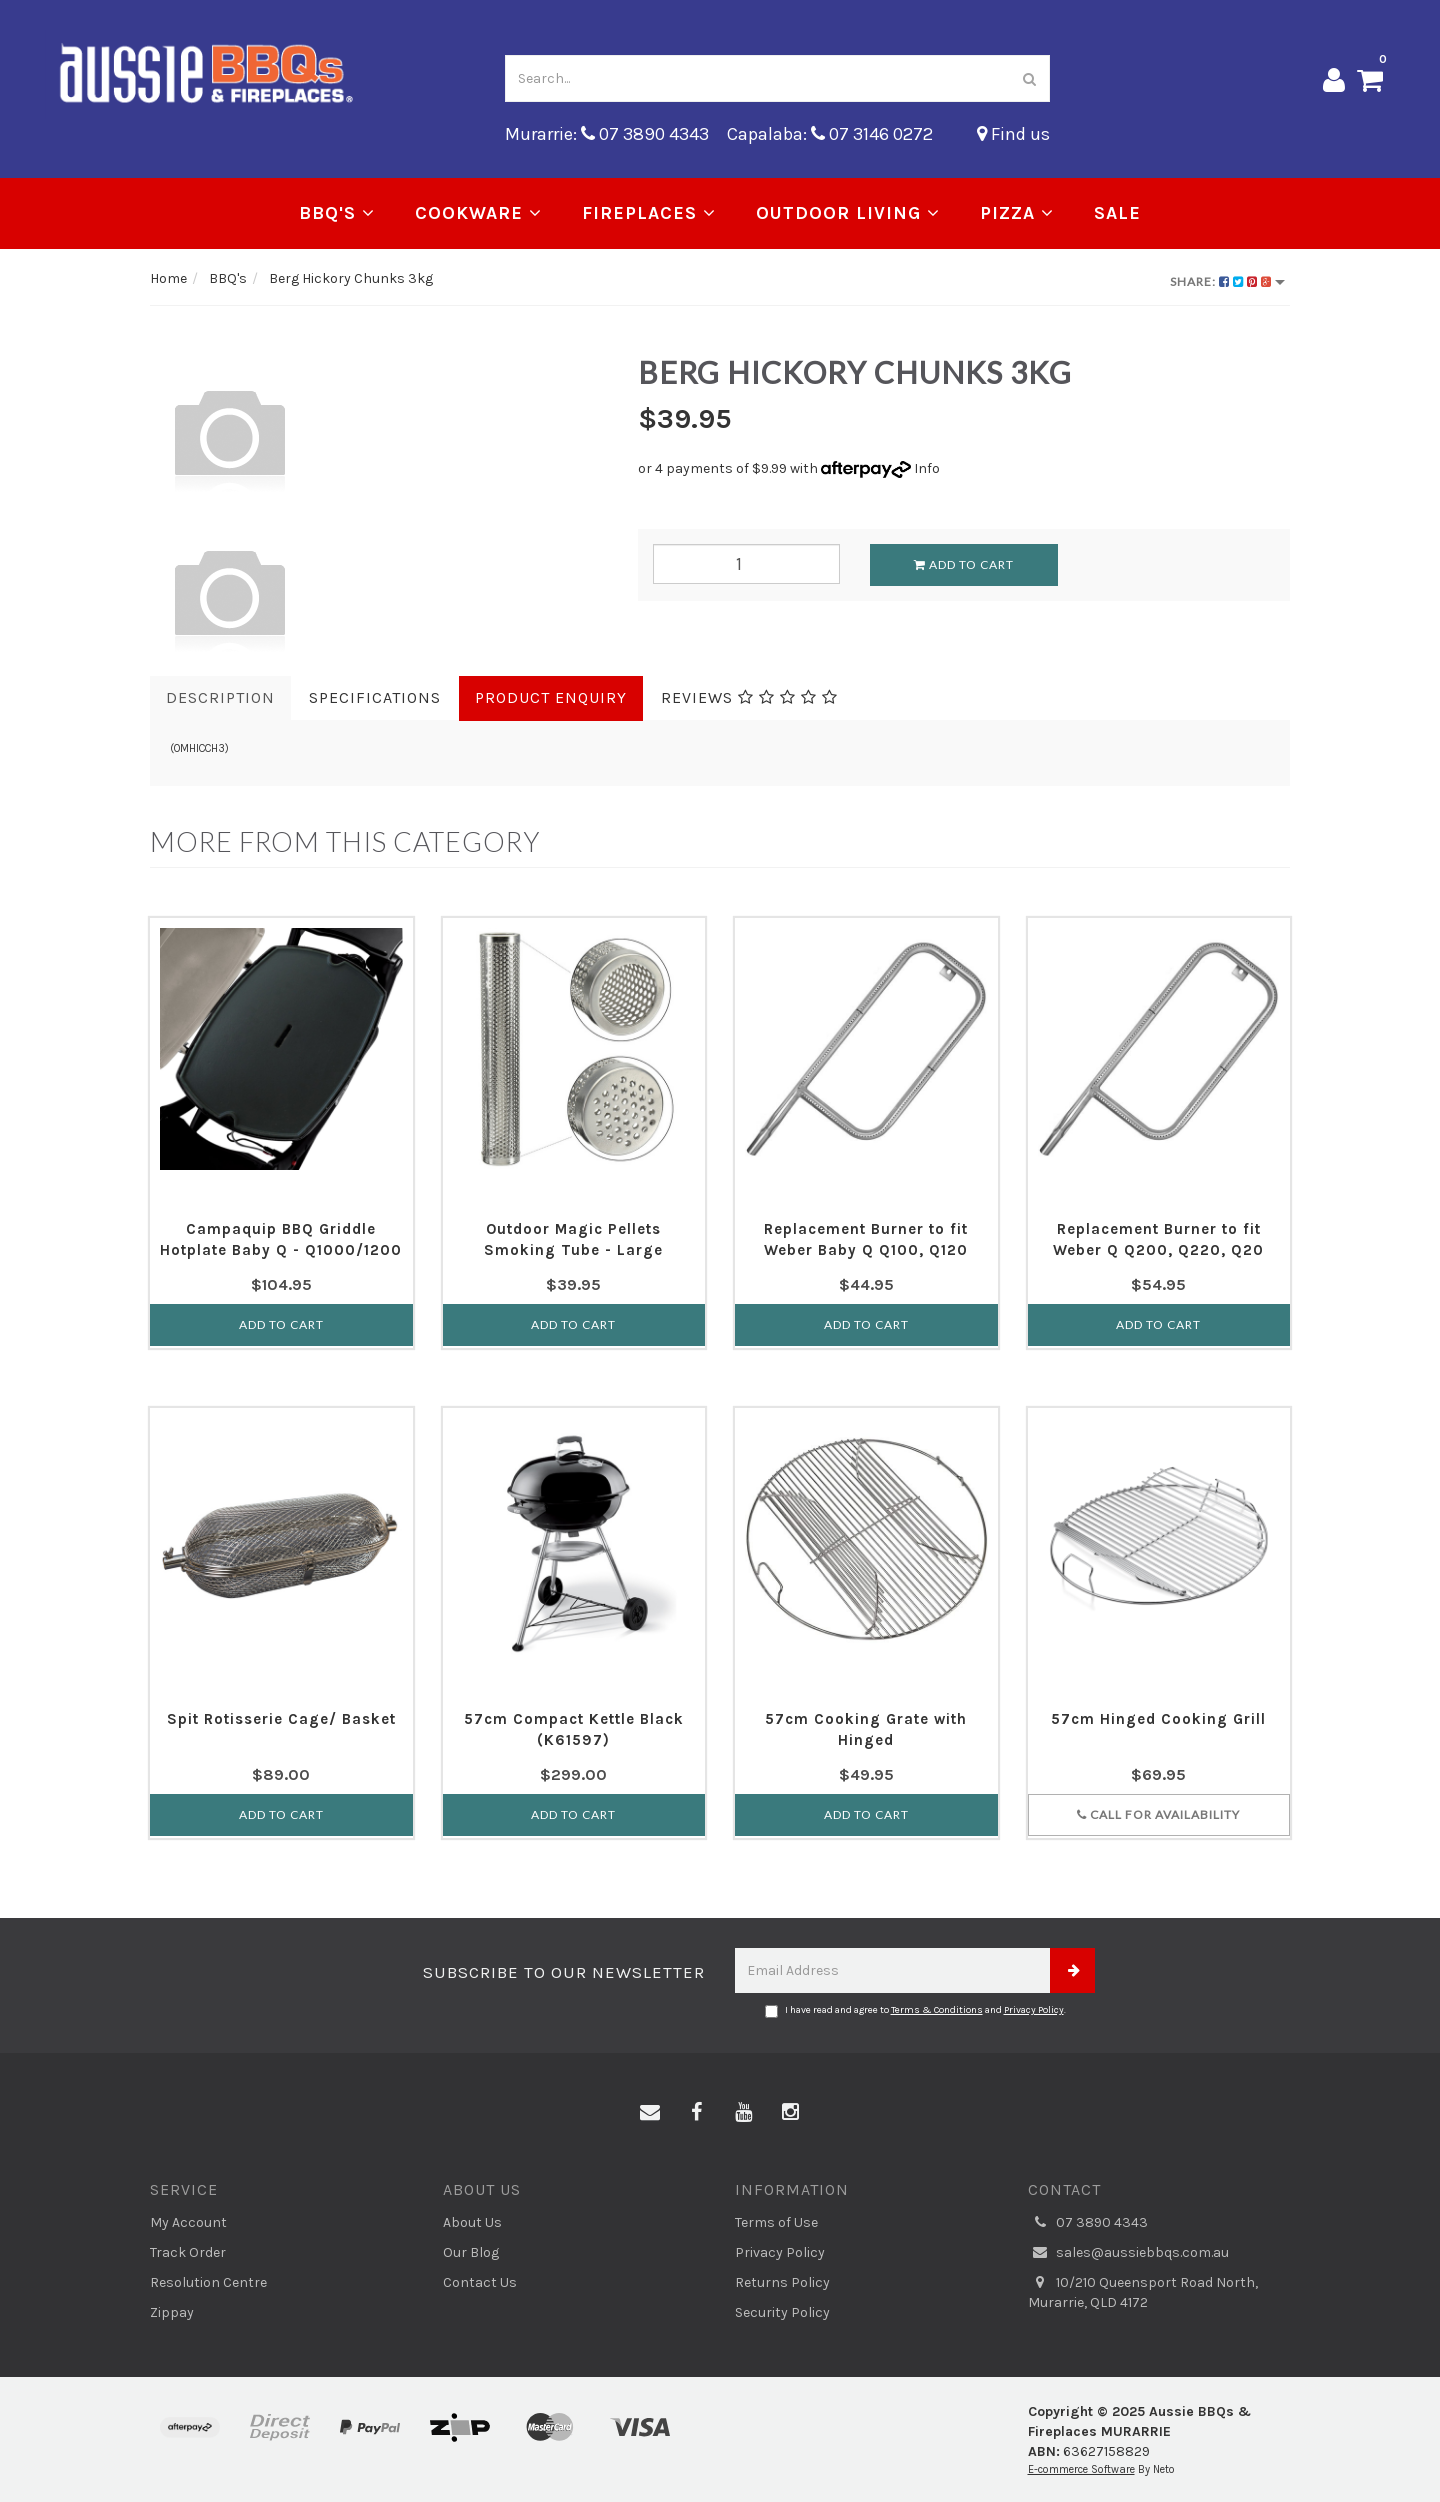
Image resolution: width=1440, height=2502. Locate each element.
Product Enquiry (551, 697)
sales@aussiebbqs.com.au (1128, 2253)
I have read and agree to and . (915, 2011)
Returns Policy (782, 2282)
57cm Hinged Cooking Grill (1158, 1719)
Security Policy (782, 2312)
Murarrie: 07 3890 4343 (607, 134)
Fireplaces (649, 213)
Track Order (188, 2252)
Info (927, 468)
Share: (1227, 281)
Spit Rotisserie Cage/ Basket (281, 1719)
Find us (1013, 134)
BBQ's (337, 213)
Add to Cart (964, 564)
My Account (188, 2222)
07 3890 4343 (1088, 2223)
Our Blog (471, 2252)
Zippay (172, 2312)
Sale (1117, 213)
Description (220, 697)
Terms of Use (776, 2222)
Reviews (749, 697)
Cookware (478, 213)
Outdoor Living (848, 213)
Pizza (1017, 213)
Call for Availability (1158, 1814)
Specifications (375, 697)
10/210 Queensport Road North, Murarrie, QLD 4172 (1143, 2292)
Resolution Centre (208, 2282)
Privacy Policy (1034, 2010)
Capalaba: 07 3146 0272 (830, 134)
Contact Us (480, 2282)
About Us (472, 2222)
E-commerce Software (1081, 2469)
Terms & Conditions (937, 2010)
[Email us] (650, 2113)
